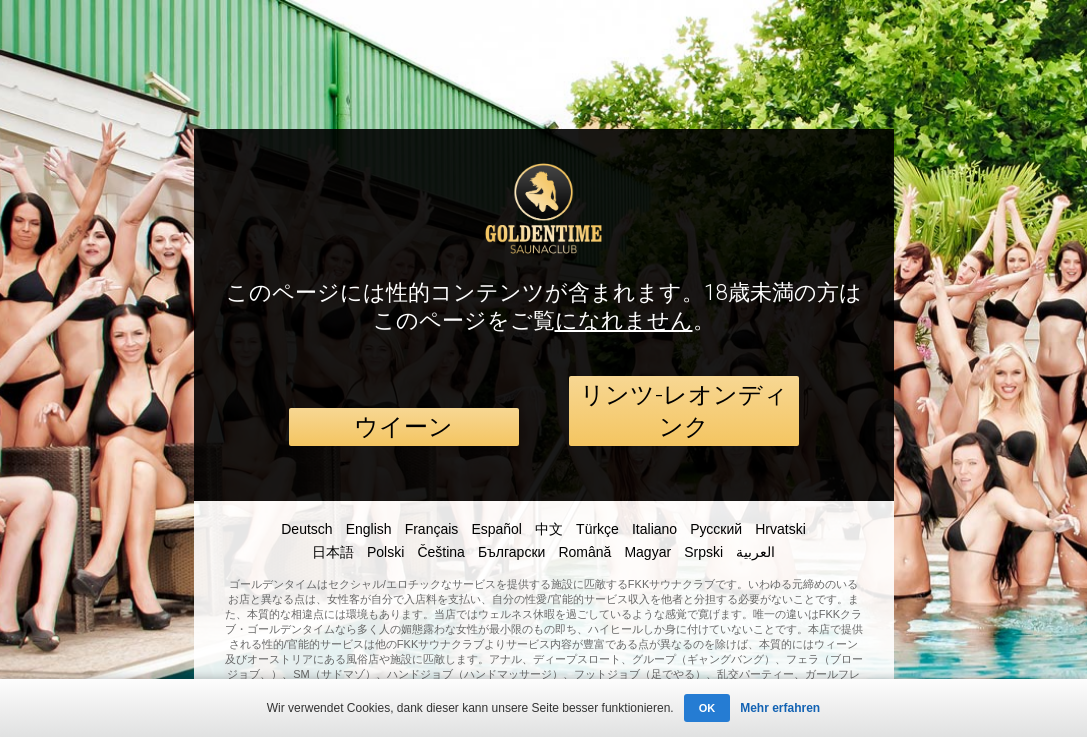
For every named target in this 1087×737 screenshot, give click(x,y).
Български (511, 552)
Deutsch (306, 529)
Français (432, 529)
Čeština (440, 552)
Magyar (647, 552)
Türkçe (597, 529)
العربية (755, 552)
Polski (385, 552)
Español (496, 529)
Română (584, 552)
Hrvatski (780, 529)
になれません (624, 320)
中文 (549, 529)
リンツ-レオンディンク (684, 411)
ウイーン (403, 427)
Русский (716, 529)
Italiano (654, 529)
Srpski (703, 552)
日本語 (333, 552)
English (369, 529)
